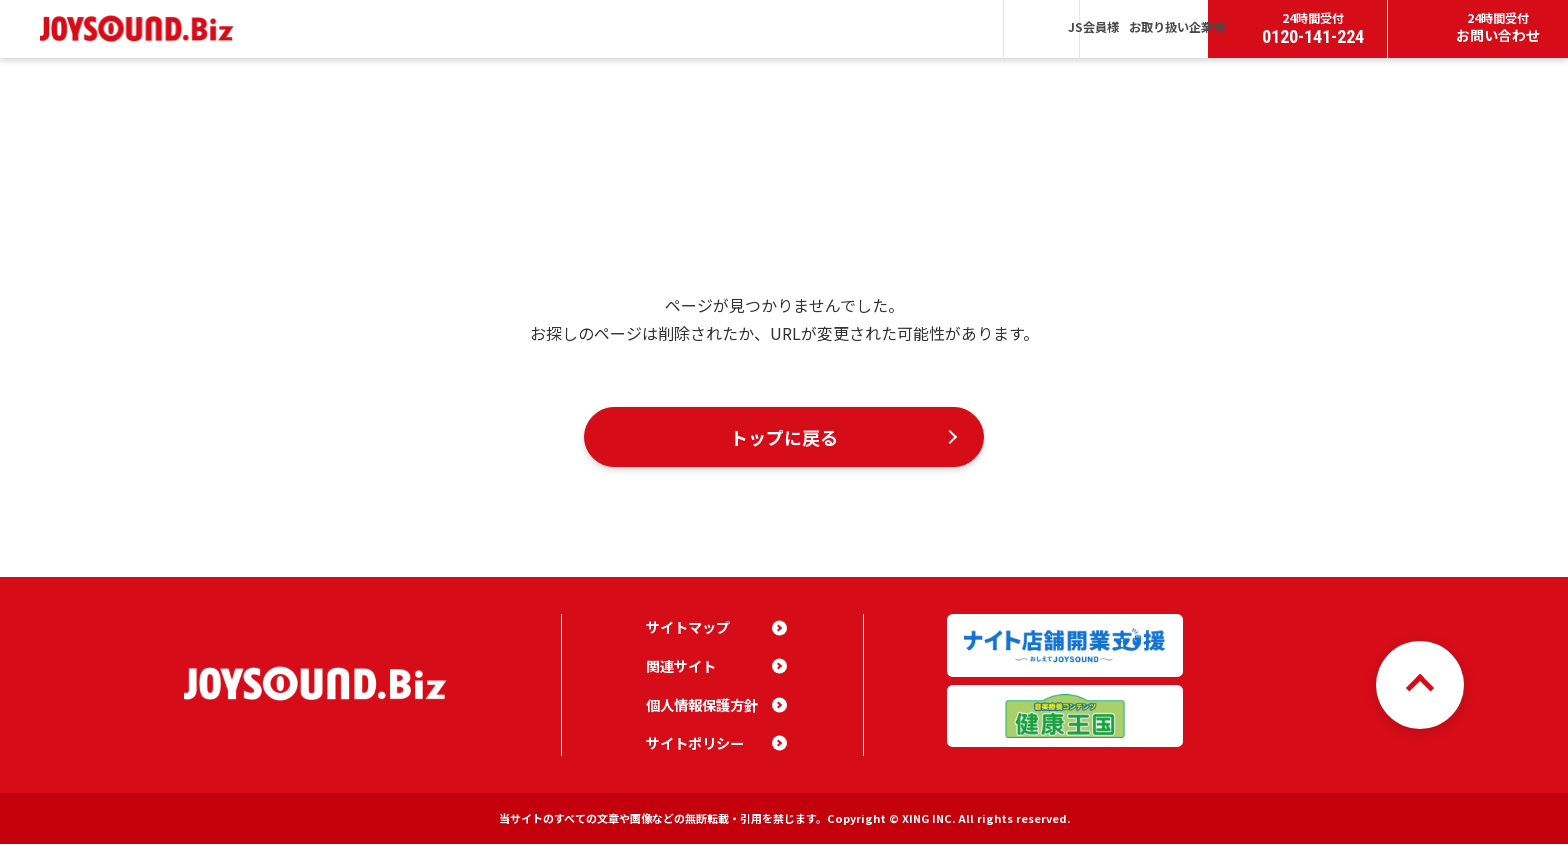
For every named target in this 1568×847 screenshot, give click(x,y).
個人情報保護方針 (702, 707)
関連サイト (681, 669)
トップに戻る (784, 438)
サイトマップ (688, 630)
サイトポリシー (695, 746)
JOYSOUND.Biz (141, 28)
